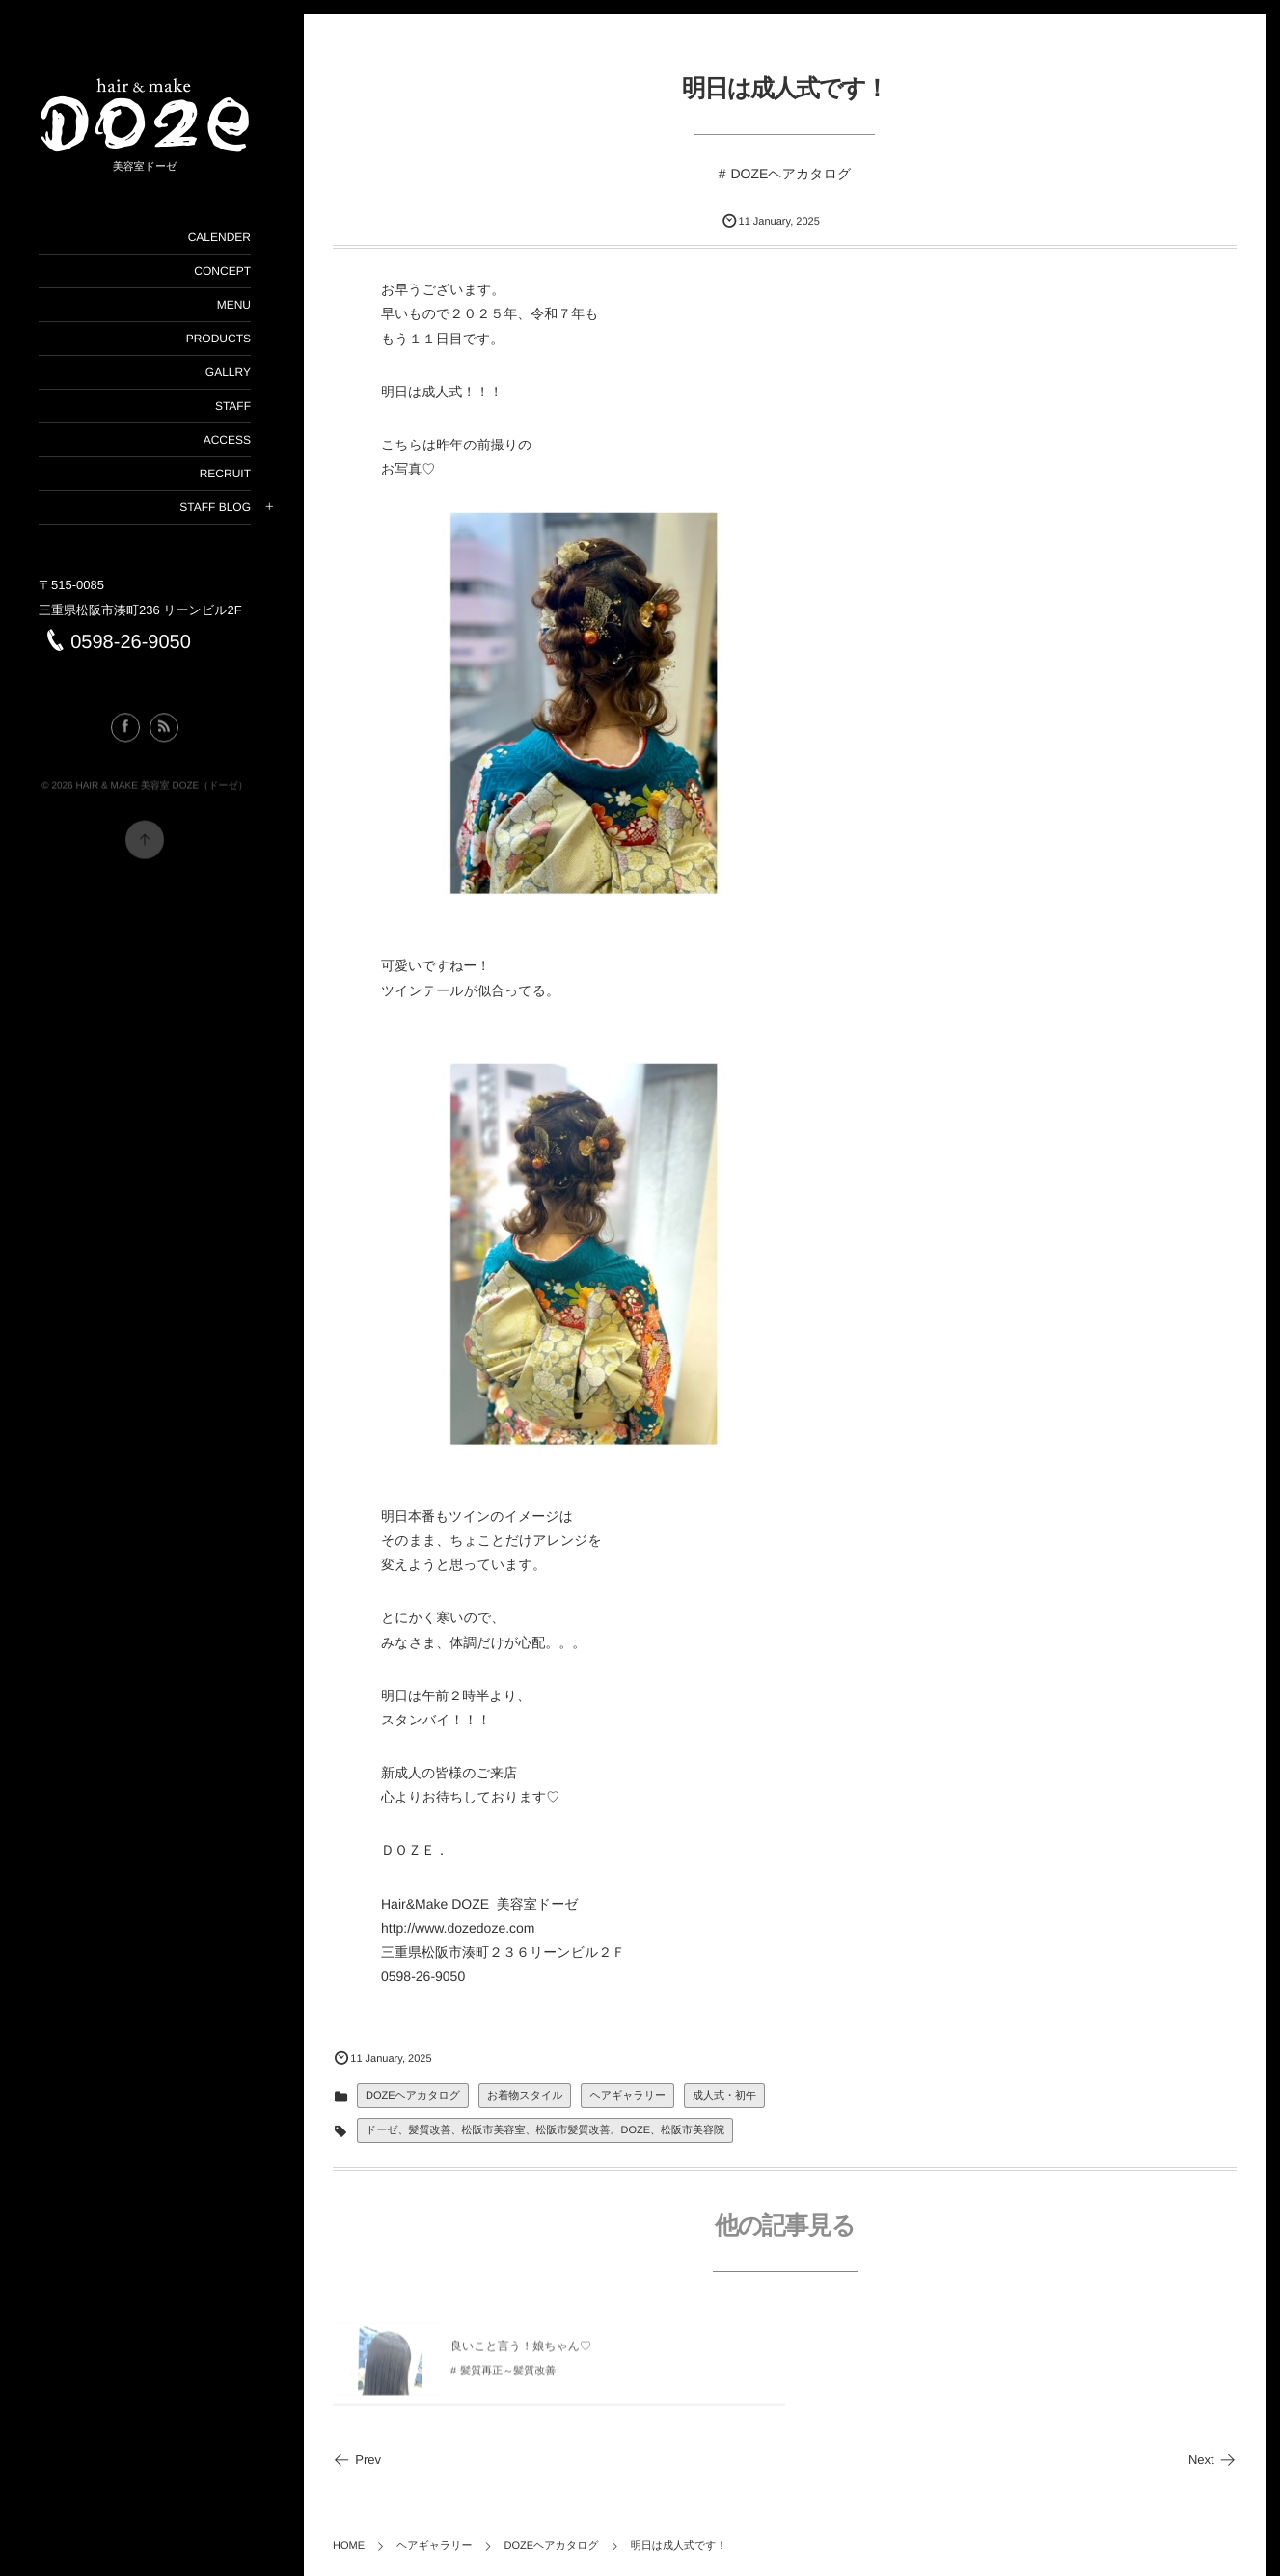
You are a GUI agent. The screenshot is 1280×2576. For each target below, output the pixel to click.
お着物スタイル (524, 2095)
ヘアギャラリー (627, 2095)
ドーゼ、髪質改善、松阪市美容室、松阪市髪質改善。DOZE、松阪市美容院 (545, 2130)
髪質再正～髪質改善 (508, 2380)
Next (1212, 2460)
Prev (357, 2460)
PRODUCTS (218, 338)
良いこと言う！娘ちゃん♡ (520, 2354)
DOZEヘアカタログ (790, 173)
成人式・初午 (724, 2095)
